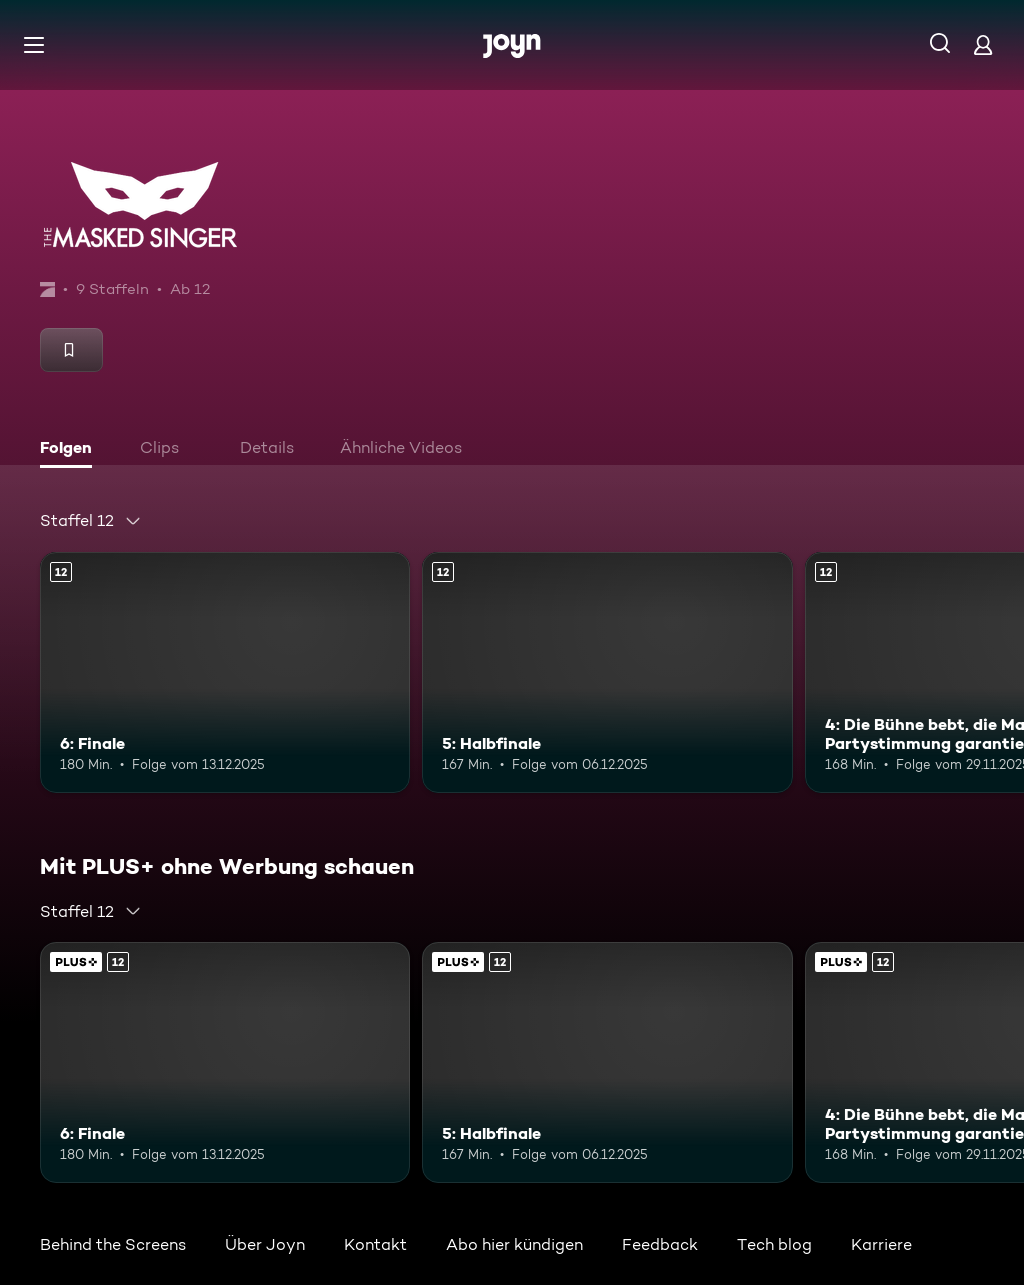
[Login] (983, 44)
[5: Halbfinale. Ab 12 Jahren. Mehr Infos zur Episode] (607, 672)
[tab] (71, 450)
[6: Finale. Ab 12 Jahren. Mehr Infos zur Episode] (225, 672)
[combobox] (91, 521)
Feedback (660, 1244)
